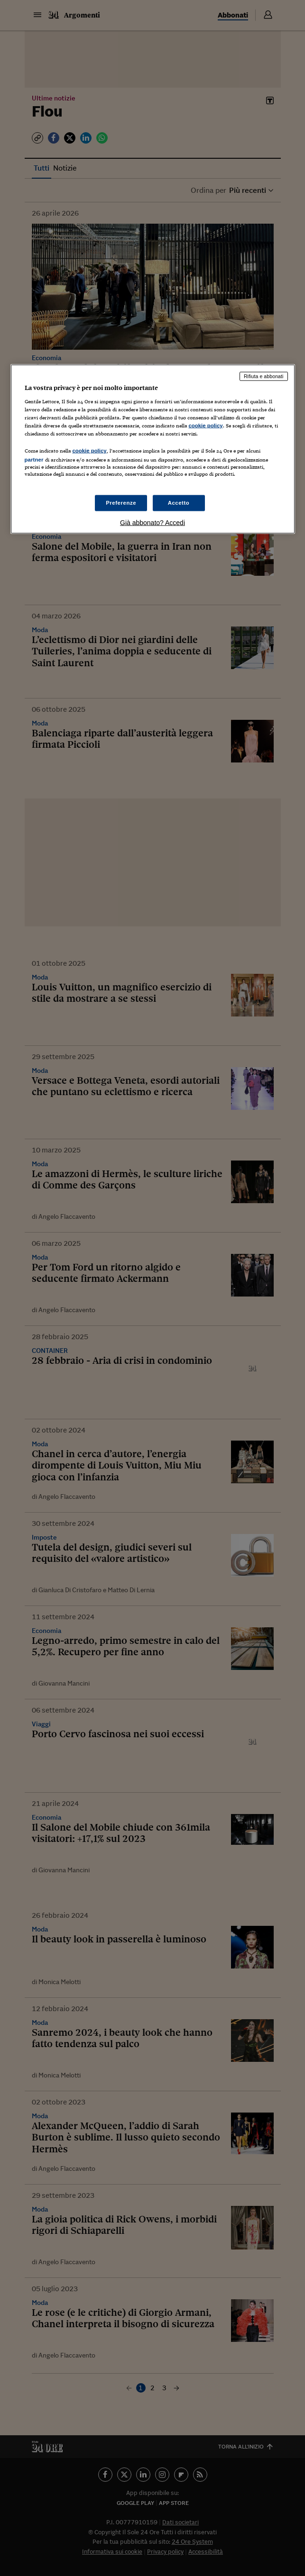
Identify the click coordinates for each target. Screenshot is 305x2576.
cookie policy (206, 425)
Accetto (179, 502)
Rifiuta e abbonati (264, 376)
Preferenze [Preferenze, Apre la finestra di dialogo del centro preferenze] (121, 502)
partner (34, 460)
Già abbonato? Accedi (152, 522)
